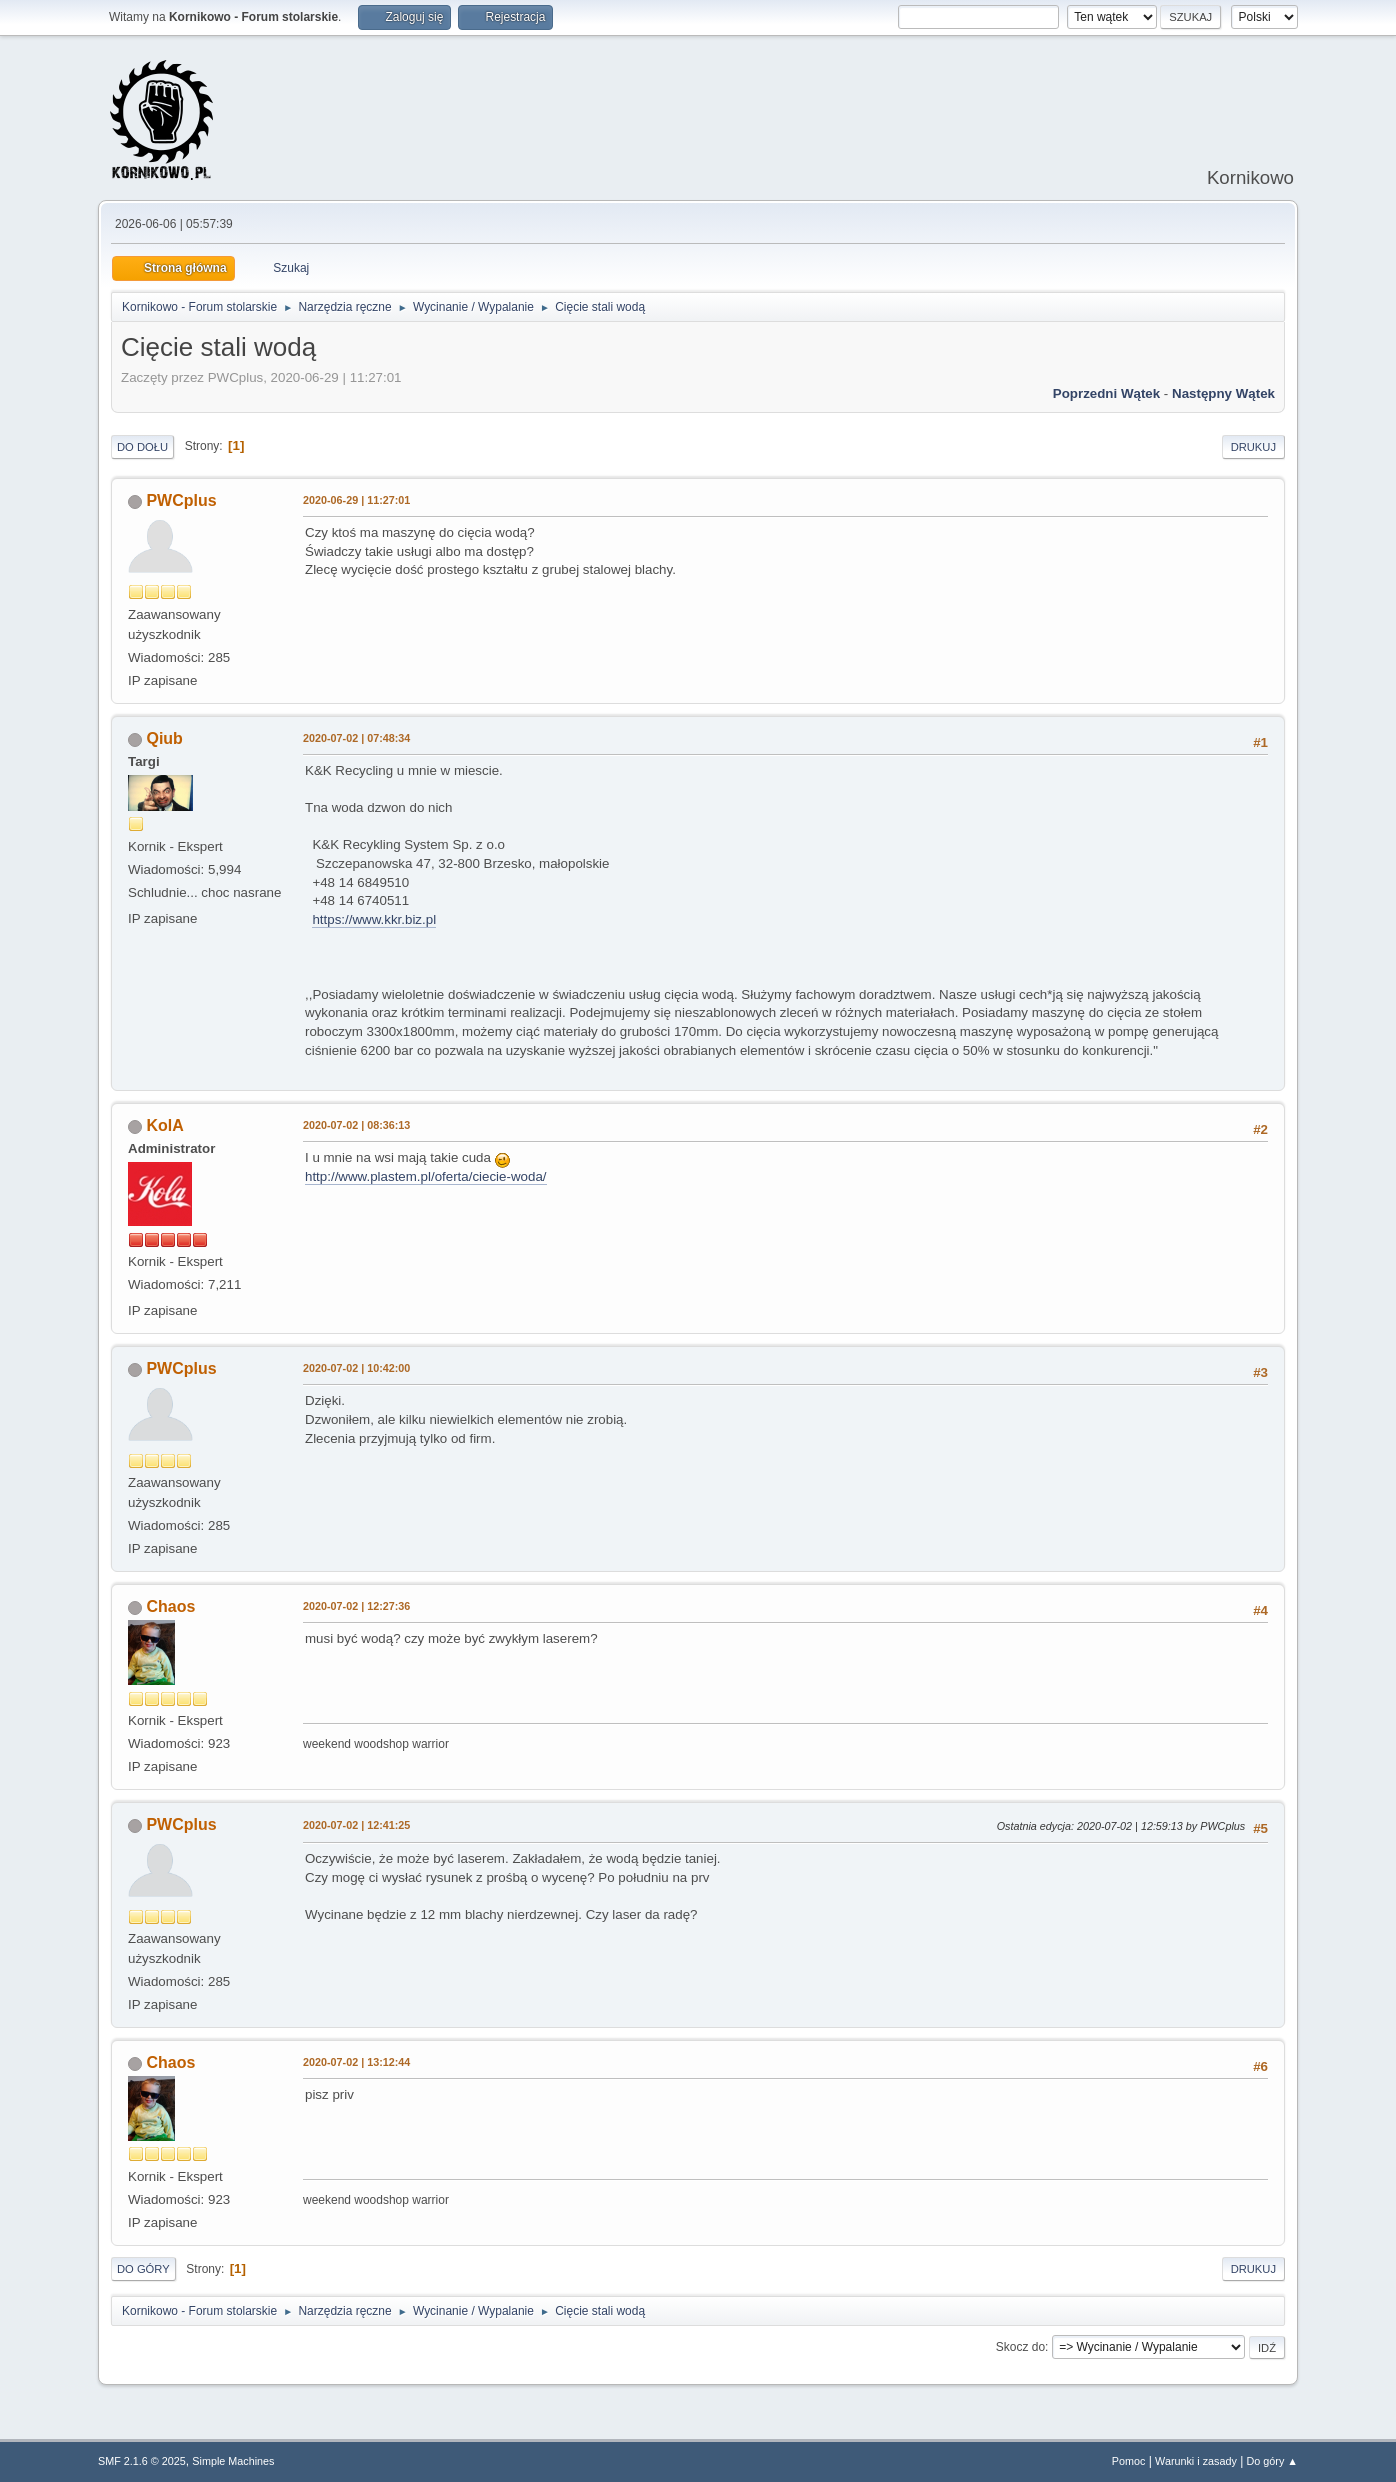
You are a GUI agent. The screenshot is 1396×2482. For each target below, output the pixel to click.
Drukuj (1253, 447)
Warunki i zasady (1196, 2461)
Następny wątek (1223, 393)
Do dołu (142, 447)
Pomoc (1129, 2461)
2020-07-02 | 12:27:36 (356, 1606)
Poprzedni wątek (1106, 393)
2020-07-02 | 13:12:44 (356, 2062)
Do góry (143, 2269)
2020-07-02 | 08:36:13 (356, 1125)
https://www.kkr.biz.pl (374, 919)
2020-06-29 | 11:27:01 (356, 500)
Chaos (170, 1606)
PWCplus (181, 500)
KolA (164, 1125)
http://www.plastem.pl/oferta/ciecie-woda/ (426, 1176)
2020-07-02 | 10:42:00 (356, 1368)
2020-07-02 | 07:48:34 (356, 738)
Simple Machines (233, 2461)
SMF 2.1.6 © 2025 (142, 2461)
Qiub (164, 738)
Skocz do (1020, 2347)
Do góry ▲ (1272, 2461)
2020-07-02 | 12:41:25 (356, 1825)
